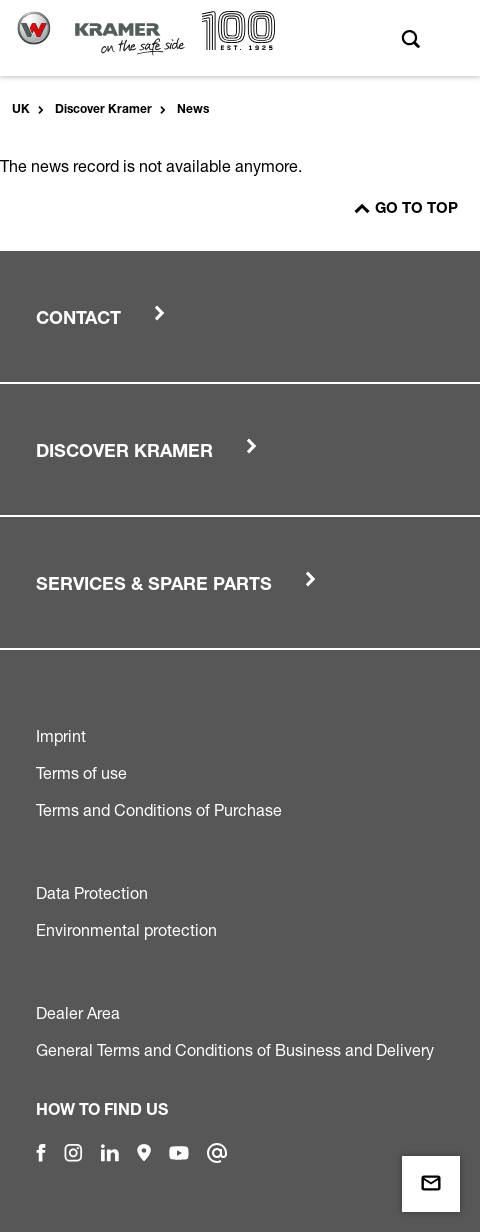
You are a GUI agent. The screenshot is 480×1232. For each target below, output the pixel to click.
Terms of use (81, 773)
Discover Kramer (103, 110)
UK (21, 110)
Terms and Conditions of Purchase (159, 810)
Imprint (61, 736)
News (193, 110)
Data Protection (92, 893)
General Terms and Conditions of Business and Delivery (235, 1050)
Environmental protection (126, 930)
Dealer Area (78, 1013)
